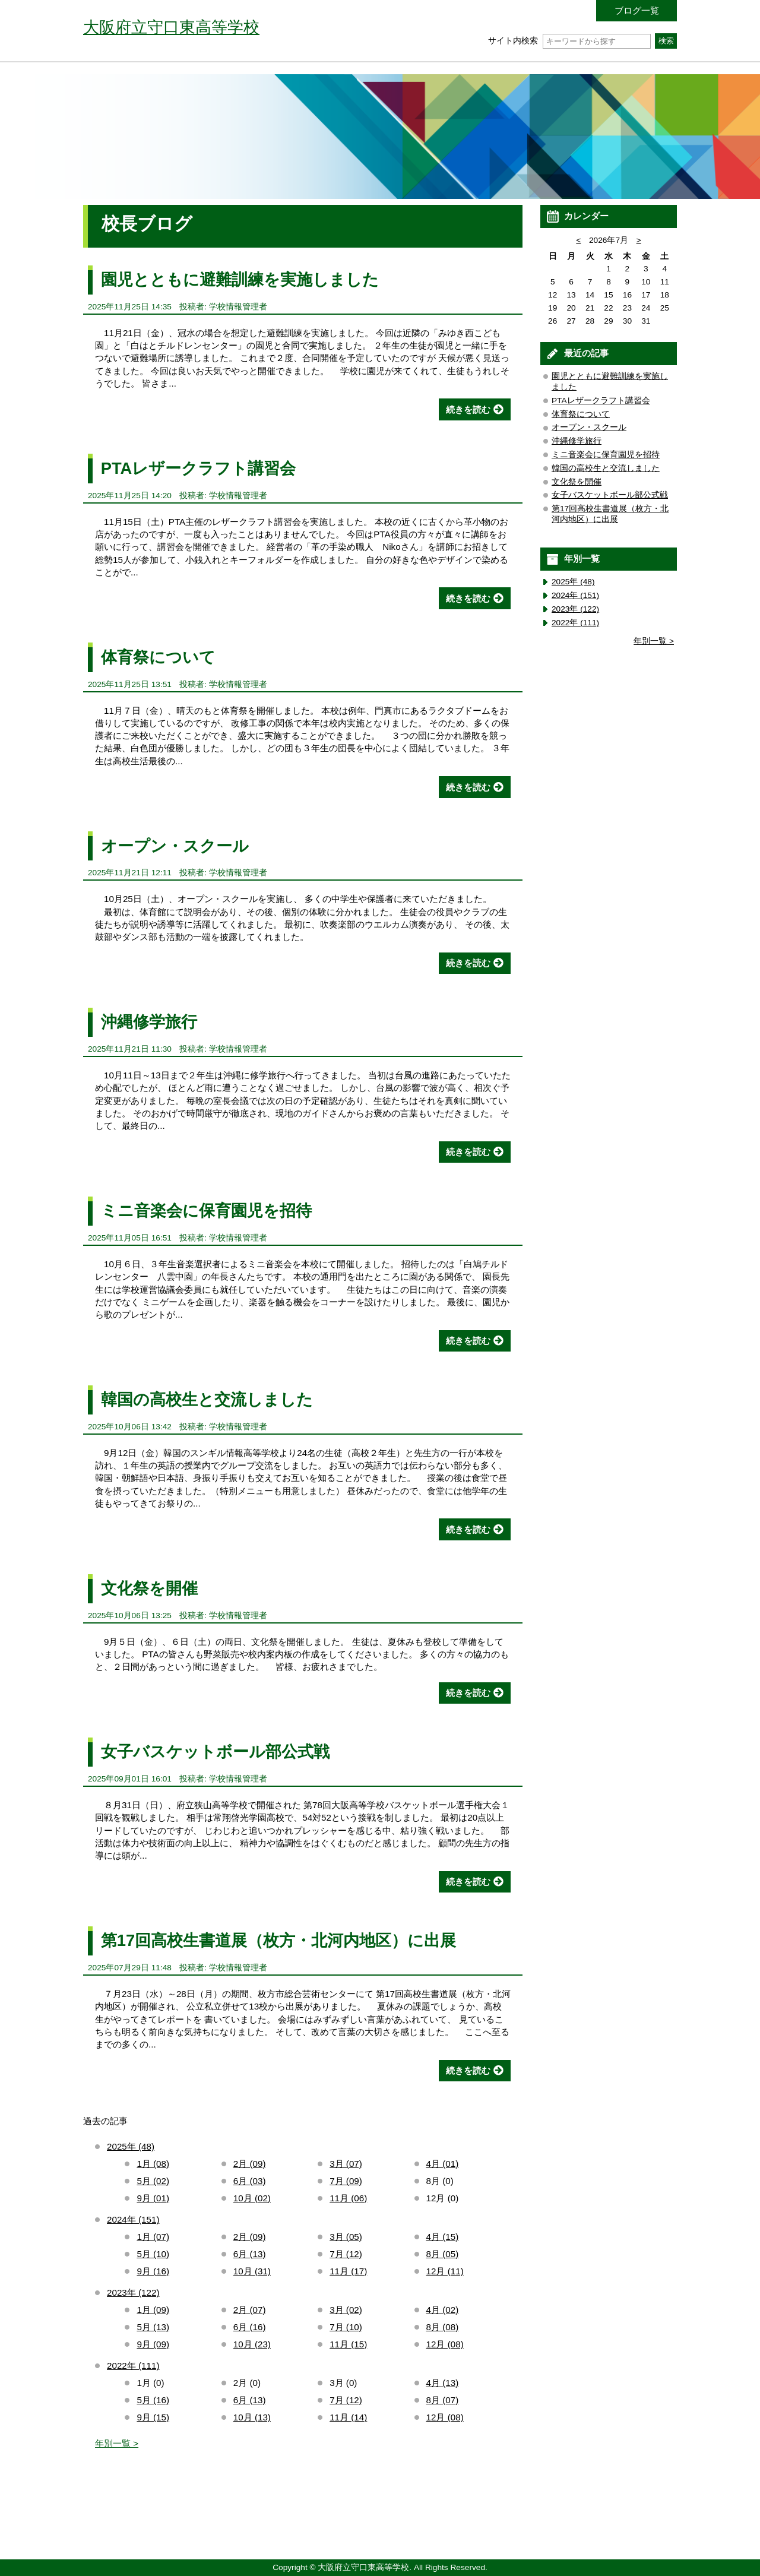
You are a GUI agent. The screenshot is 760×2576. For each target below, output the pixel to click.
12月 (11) (445, 2271)
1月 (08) (153, 2164)
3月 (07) (346, 2164)
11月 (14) (348, 2417)
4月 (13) (442, 2383)
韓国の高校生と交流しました (207, 1399)
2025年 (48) (130, 2146)
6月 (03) (249, 2181)
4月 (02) (442, 2310)
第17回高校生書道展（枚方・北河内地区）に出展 (278, 1940)
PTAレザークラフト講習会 (198, 468)
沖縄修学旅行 (149, 1021)
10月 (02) (252, 2198)
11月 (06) (348, 2198)
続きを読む (468, 409)
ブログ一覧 (637, 10)
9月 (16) (153, 2271)
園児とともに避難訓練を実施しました (240, 279)
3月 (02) (346, 2310)
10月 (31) (252, 2271)
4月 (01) (442, 2164)
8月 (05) (442, 2254)
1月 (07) (153, 2237)
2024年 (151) (133, 2219)
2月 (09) (249, 2164)
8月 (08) (442, 2327)
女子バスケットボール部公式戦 (215, 1751)
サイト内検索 (569, 40)
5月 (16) (153, 2400)
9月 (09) (153, 2344)
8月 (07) (442, 2400)
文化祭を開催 (149, 1588)
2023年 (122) (133, 2292)
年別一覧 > (116, 2443)
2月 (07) (249, 2310)
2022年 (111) (133, 2365)
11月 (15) (348, 2344)
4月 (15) (442, 2237)
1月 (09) (153, 2310)
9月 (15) (153, 2417)
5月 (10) (153, 2254)
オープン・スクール (175, 846)
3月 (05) (346, 2237)
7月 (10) (346, 2327)
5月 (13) (153, 2327)
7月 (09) (346, 2181)
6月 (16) (249, 2327)
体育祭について (158, 657)
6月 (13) (249, 2254)
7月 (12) (346, 2254)
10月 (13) (252, 2417)
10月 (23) (252, 2344)
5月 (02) (153, 2181)
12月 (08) (445, 2344)
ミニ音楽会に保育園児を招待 (206, 1210)
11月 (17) (348, 2271)
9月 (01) (153, 2198)
